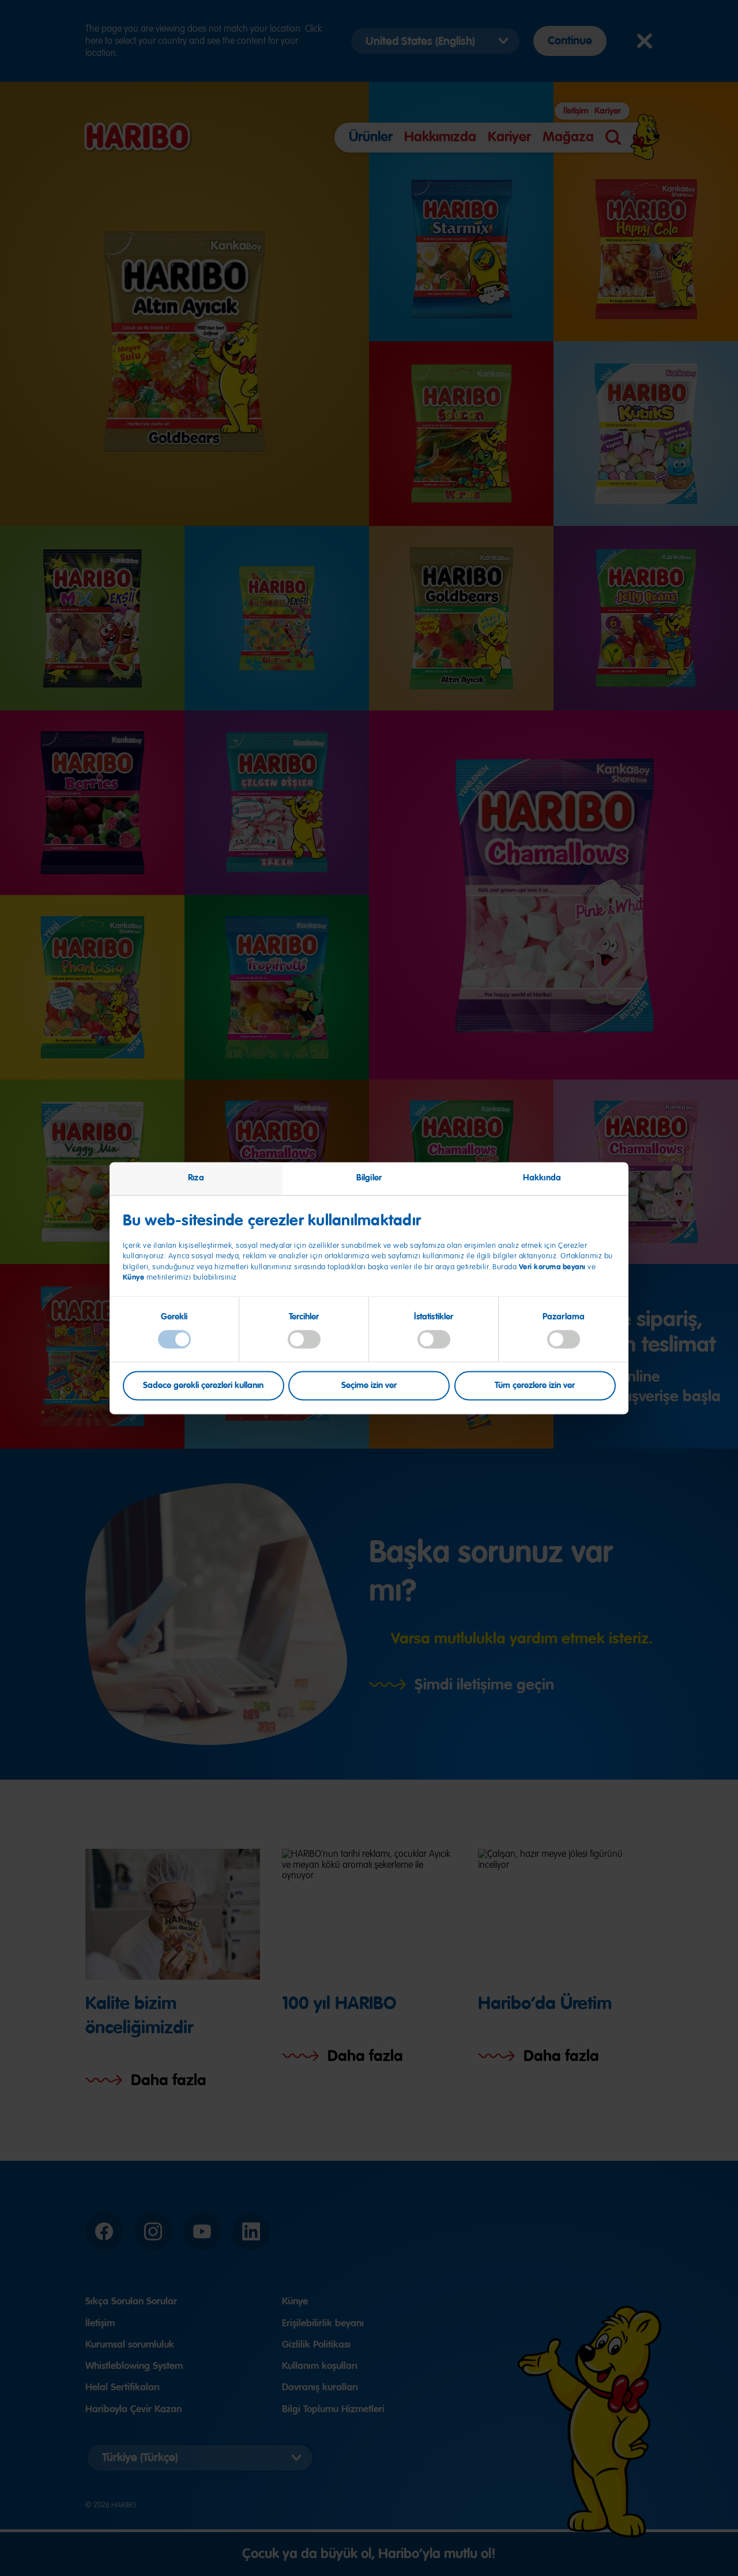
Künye (134, 1278)
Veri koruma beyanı (552, 1267)
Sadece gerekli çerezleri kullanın (203, 1385)
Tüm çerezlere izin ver (535, 1385)
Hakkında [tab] (542, 1177)
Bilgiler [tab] (369, 1177)
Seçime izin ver (369, 1385)
